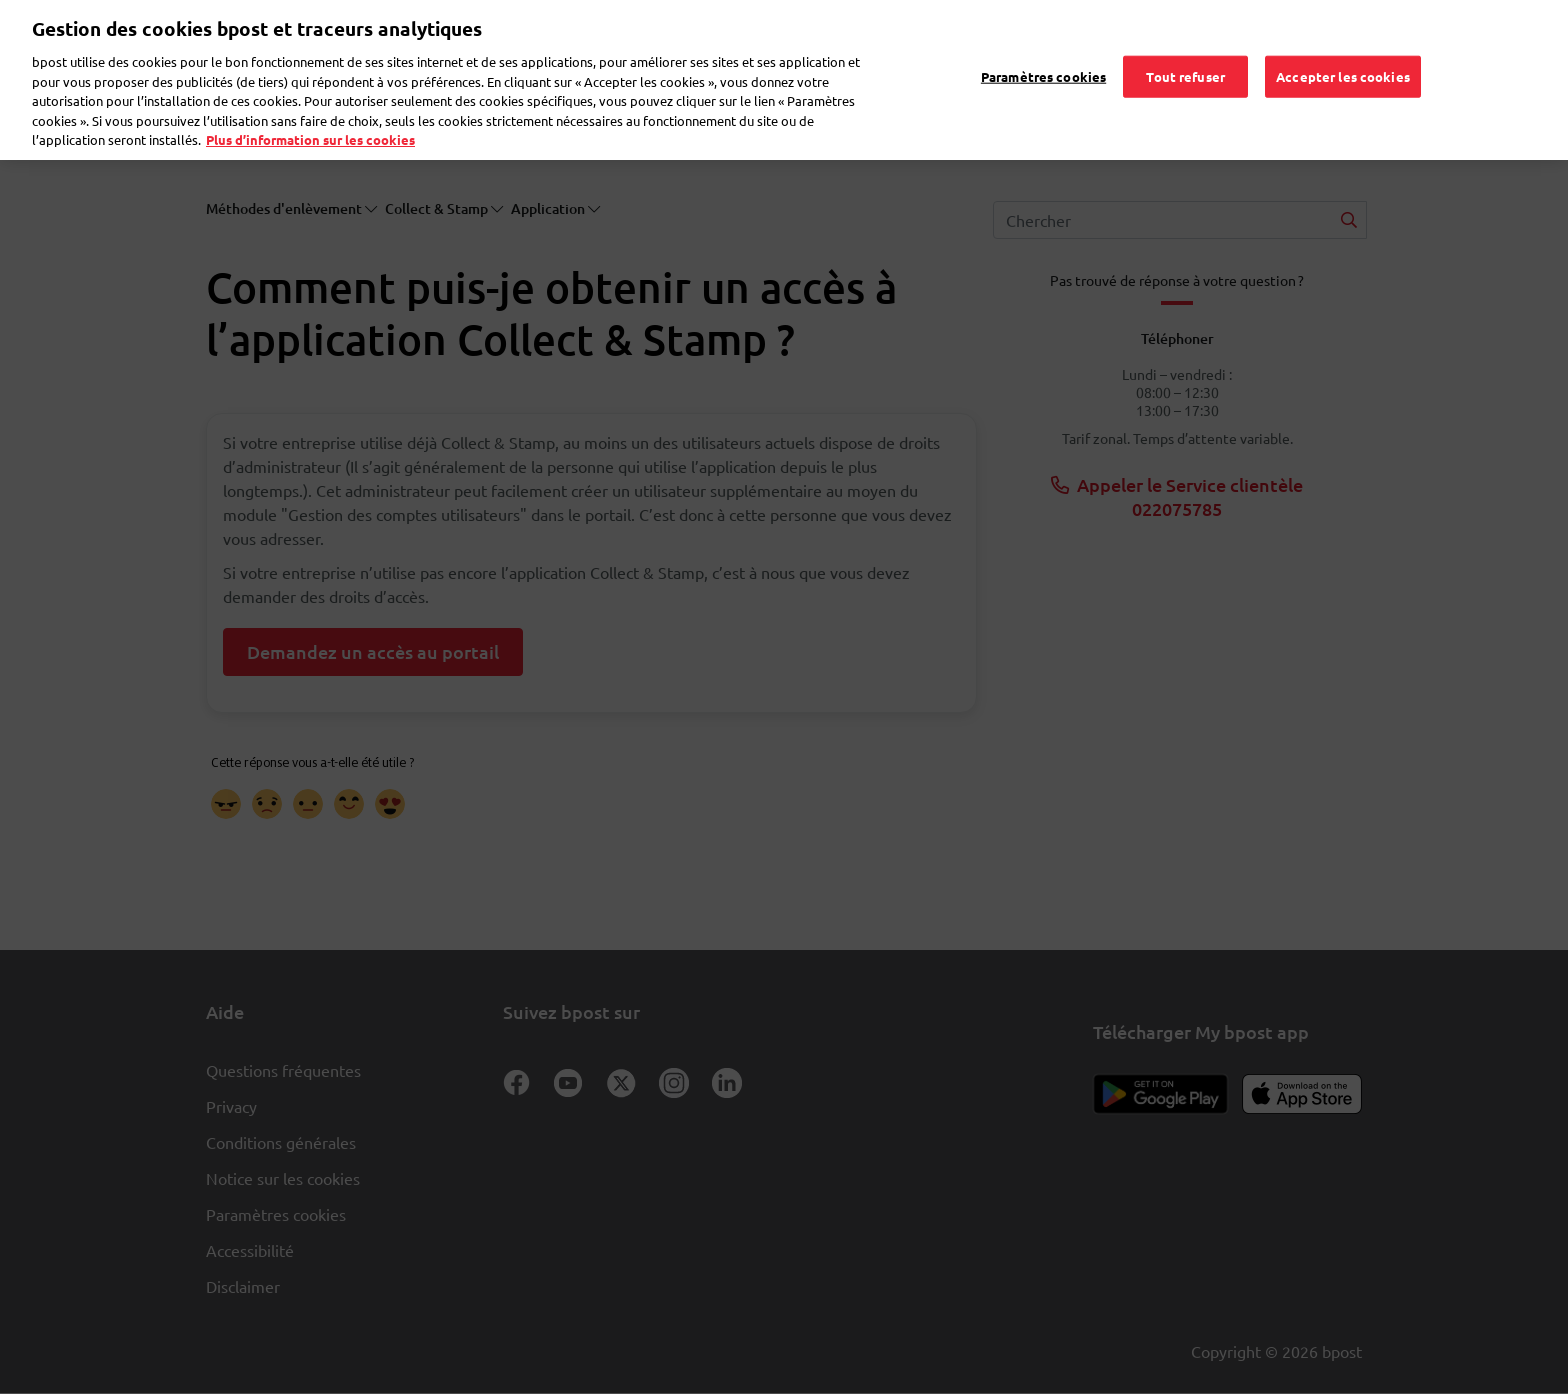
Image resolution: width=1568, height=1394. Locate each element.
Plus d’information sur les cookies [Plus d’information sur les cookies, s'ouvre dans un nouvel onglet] (310, 111)
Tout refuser (1185, 48)
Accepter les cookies (1343, 48)
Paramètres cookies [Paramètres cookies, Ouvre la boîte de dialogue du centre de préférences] (1043, 48)
